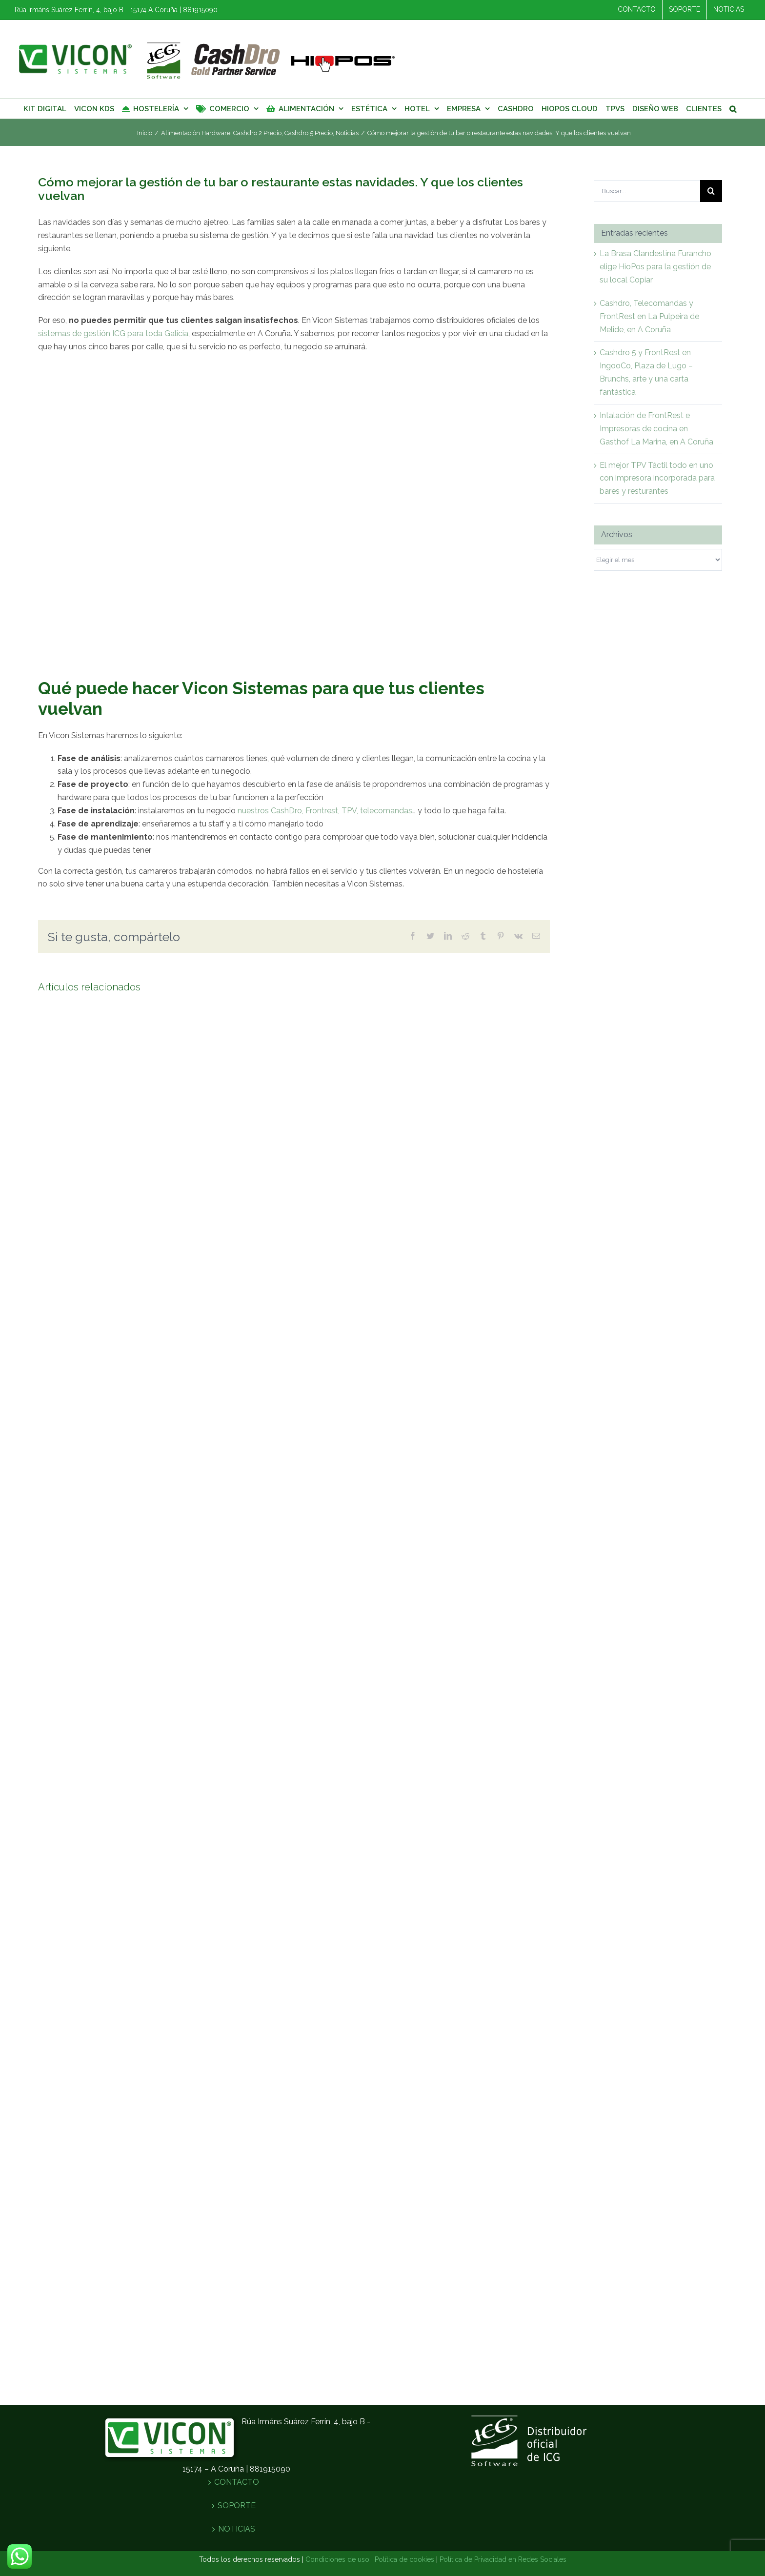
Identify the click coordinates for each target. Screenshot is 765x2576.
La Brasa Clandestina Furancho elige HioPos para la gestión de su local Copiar (655, 266)
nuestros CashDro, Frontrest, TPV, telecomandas (325, 810)
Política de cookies (404, 2560)
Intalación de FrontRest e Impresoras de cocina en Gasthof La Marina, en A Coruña (656, 428)
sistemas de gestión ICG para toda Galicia (113, 333)
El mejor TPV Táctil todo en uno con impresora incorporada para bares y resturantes (657, 478)
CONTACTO (236, 2483)
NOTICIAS (236, 2530)
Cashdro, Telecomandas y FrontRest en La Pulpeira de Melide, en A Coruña (649, 316)
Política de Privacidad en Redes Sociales (503, 2560)
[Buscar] (732, 109)
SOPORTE (237, 2507)
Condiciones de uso (337, 2560)
